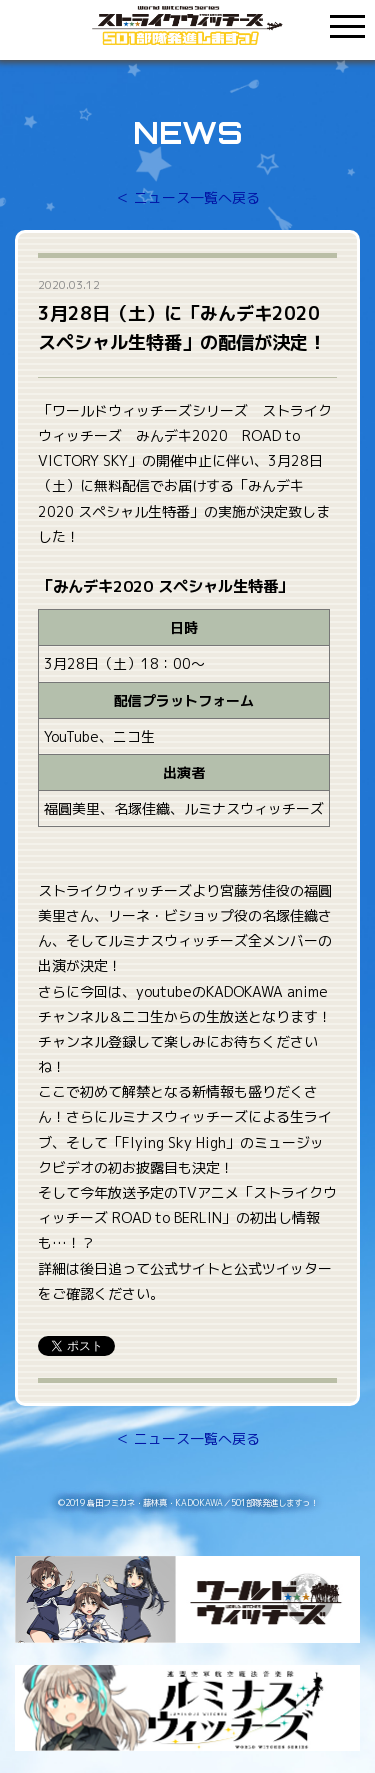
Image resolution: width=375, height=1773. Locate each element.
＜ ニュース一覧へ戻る (188, 197)
